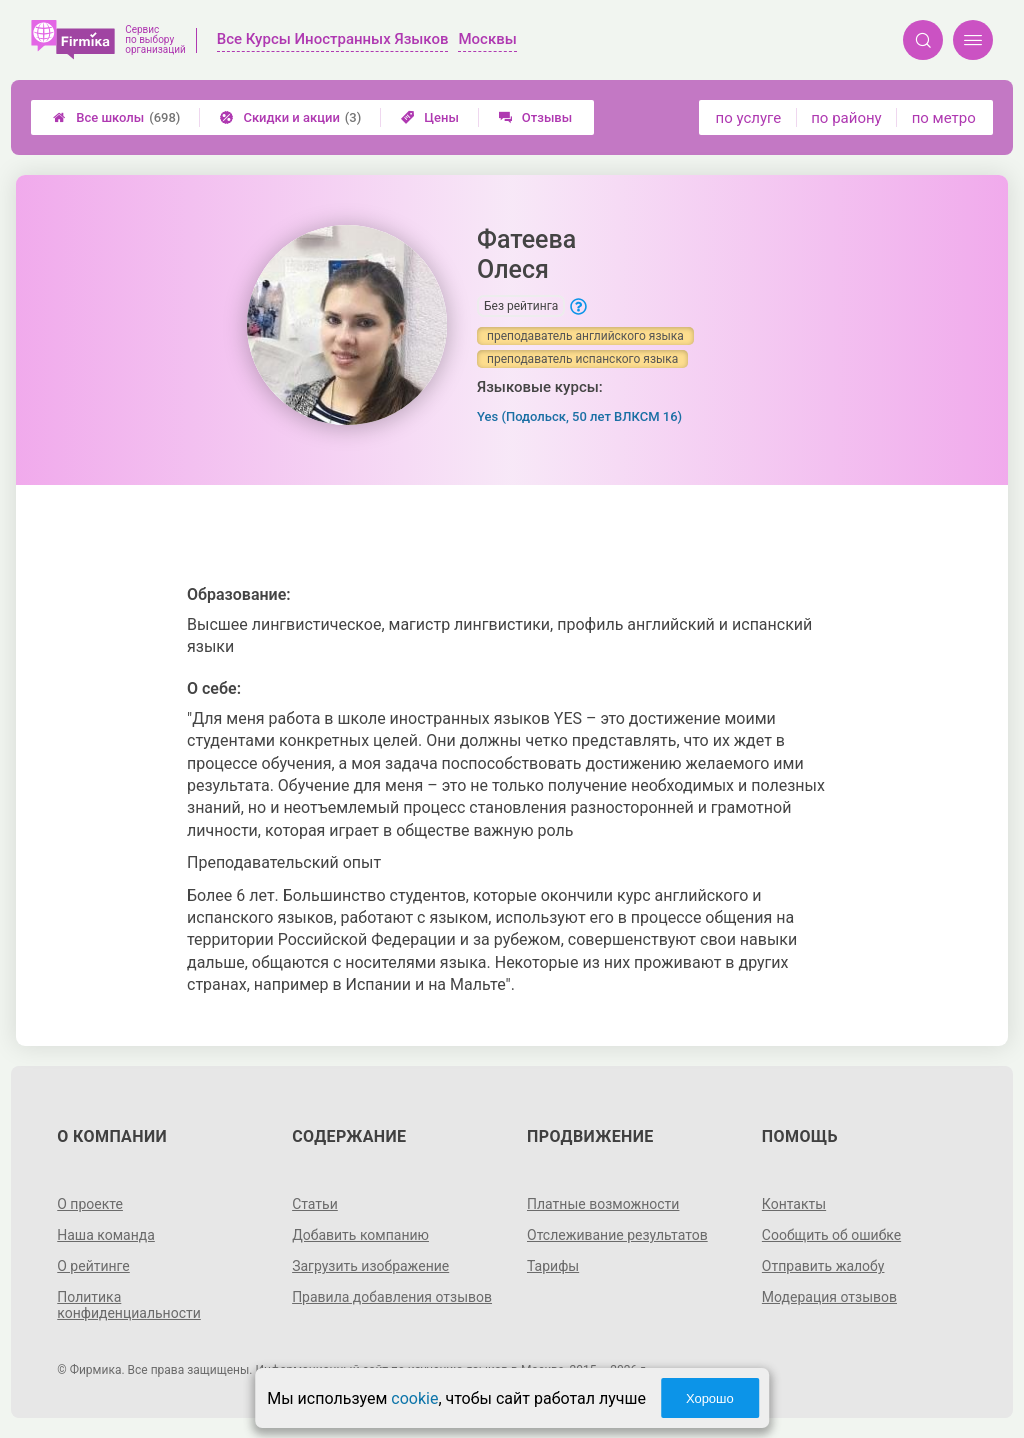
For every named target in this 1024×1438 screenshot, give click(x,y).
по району (846, 118)
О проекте (90, 1204)
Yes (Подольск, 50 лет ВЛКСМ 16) (579, 416)
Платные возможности (603, 1204)
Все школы (116, 117)
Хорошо (710, 1398)
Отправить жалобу (823, 1266)
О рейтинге (93, 1266)
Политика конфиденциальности (129, 1305)
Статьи (315, 1204)
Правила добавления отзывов (392, 1297)
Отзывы (535, 117)
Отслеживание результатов (617, 1235)
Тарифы (553, 1266)
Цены (430, 117)
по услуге (749, 118)
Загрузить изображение (370, 1266)
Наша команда (106, 1235)
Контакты (794, 1204)
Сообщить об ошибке (831, 1235)
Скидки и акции (290, 117)
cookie (414, 1398)
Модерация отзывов (829, 1297)
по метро (944, 118)
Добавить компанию (360, 1235)
